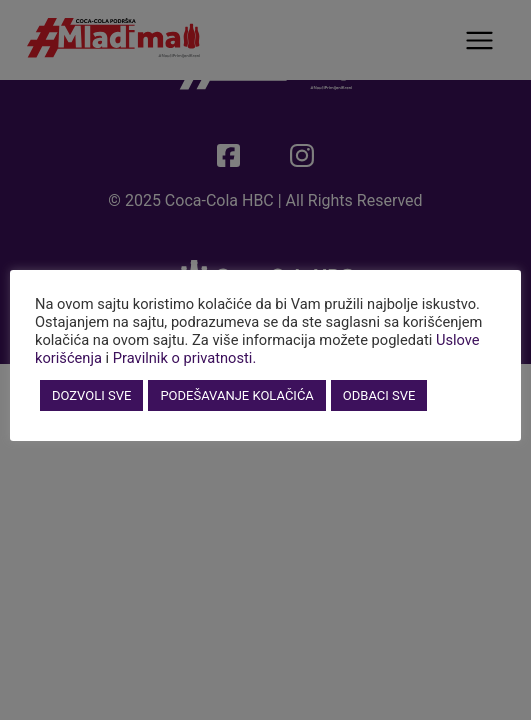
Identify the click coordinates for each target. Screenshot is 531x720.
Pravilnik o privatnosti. (185, 358)
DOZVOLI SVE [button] (91, 395)
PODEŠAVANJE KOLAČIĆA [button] (236, 395)
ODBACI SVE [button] (379, 395)
